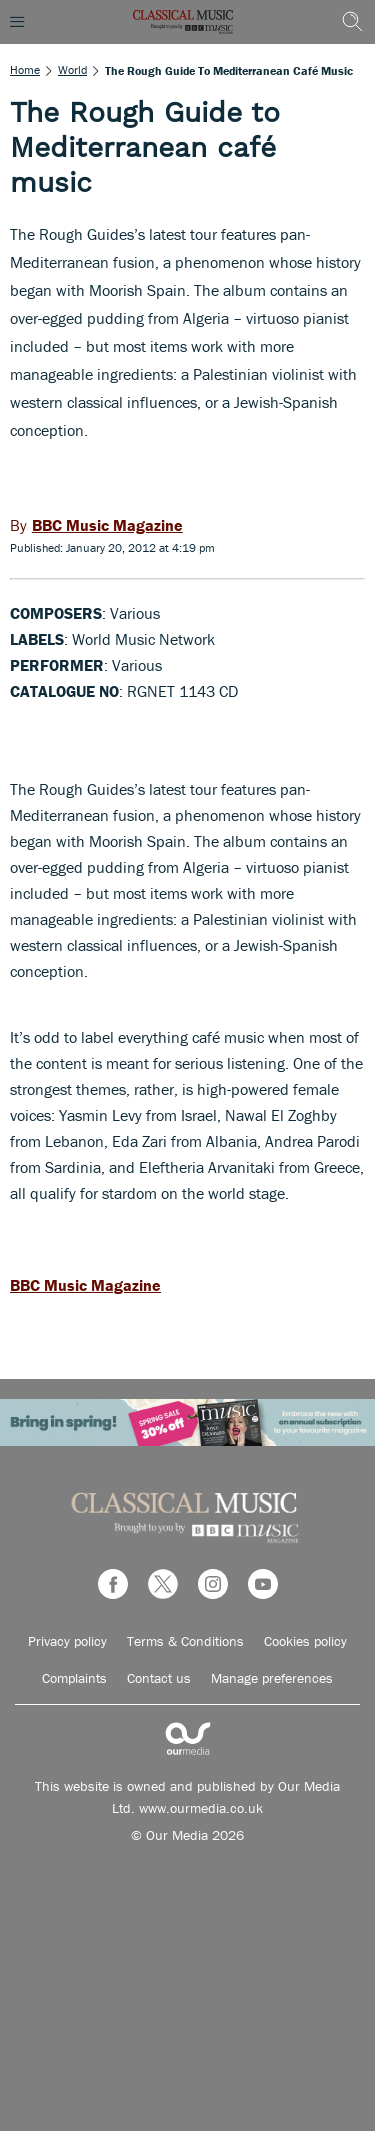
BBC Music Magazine (85, 1285)
